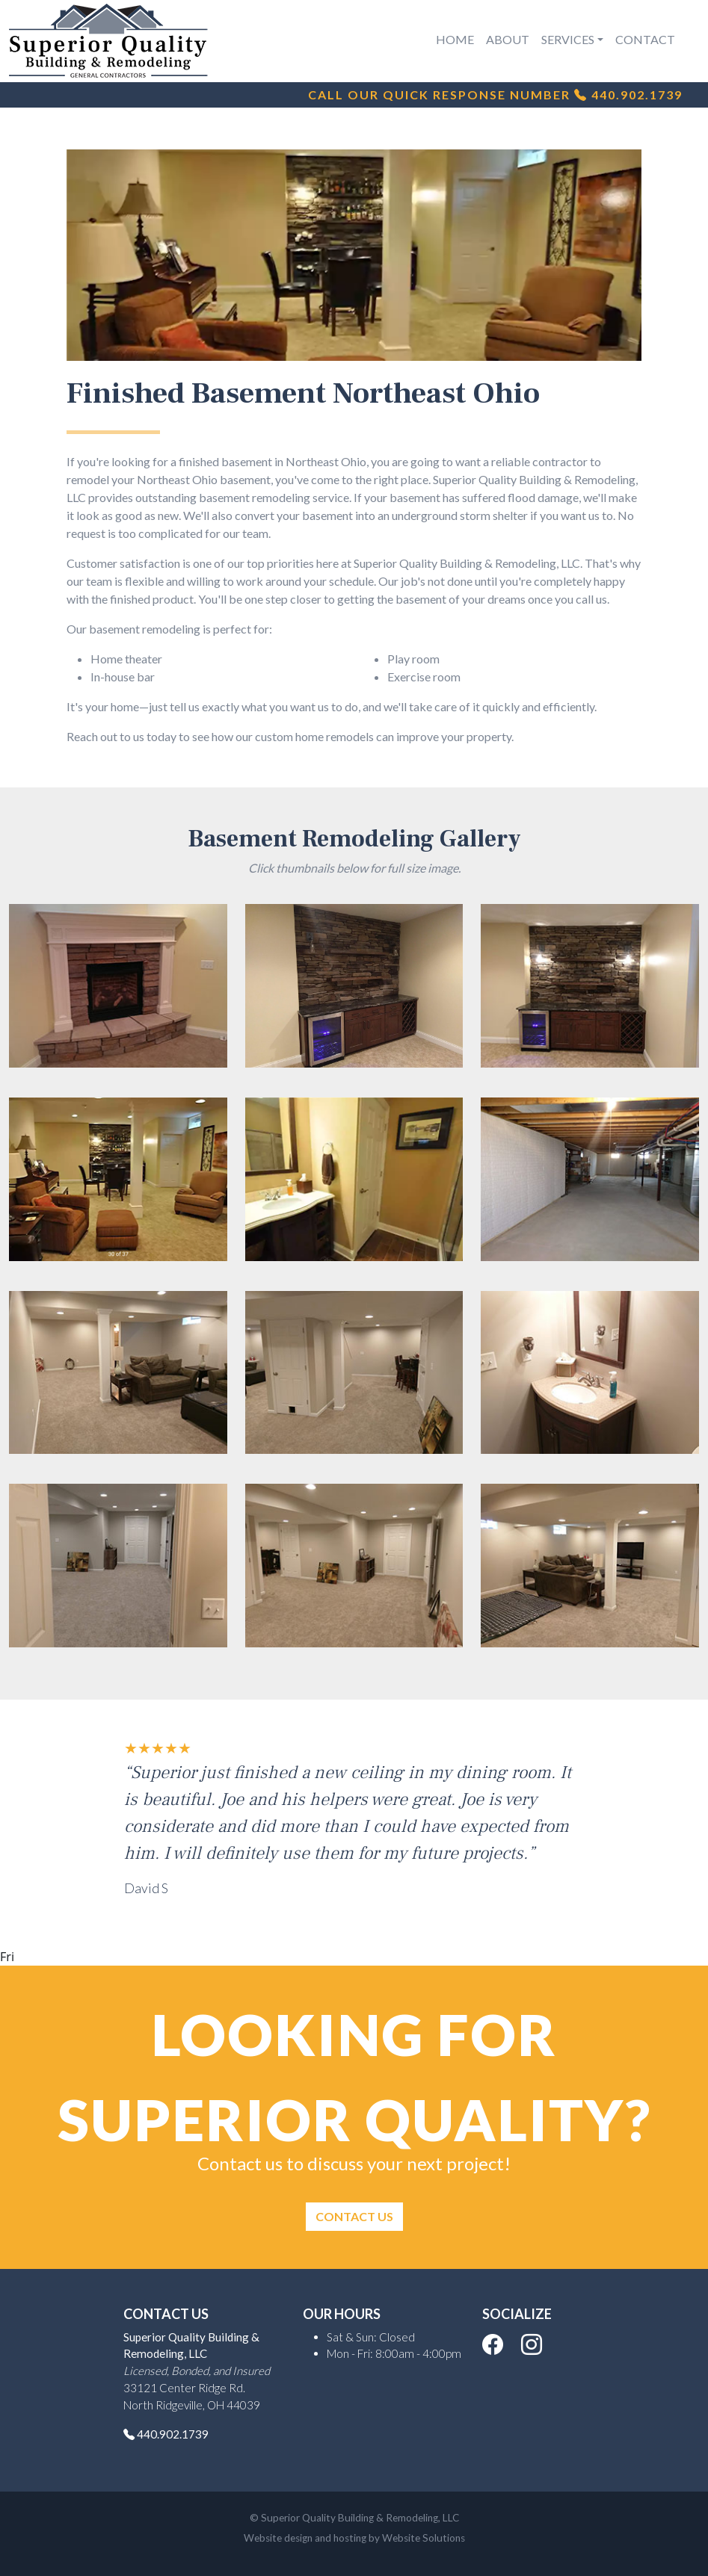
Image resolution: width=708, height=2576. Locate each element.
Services (567, 39)
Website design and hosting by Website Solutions (354, 2538)
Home (455, 39)
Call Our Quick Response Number (491, 94)
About (507, 39)
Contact (645, 39)
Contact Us (354, 2216)
